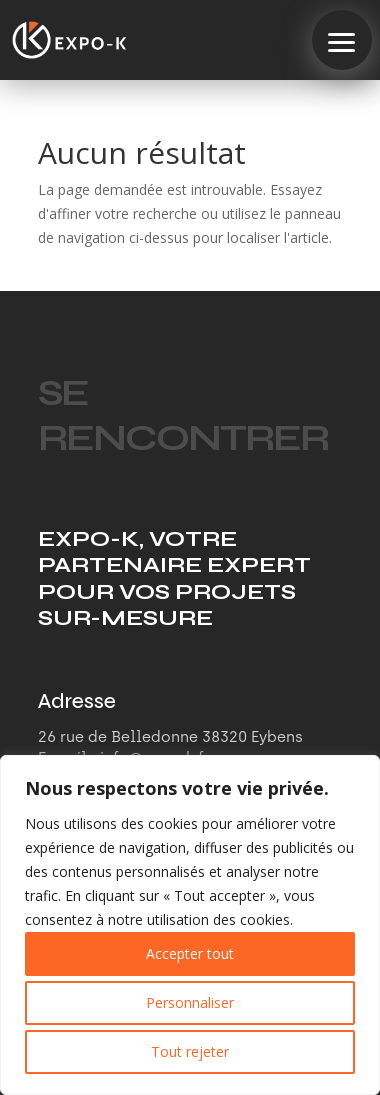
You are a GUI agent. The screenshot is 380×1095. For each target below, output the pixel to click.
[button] (342, 40)
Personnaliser (190, 1002)
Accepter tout (190, 953)
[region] (190, 925)
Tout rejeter (190, 1051)
